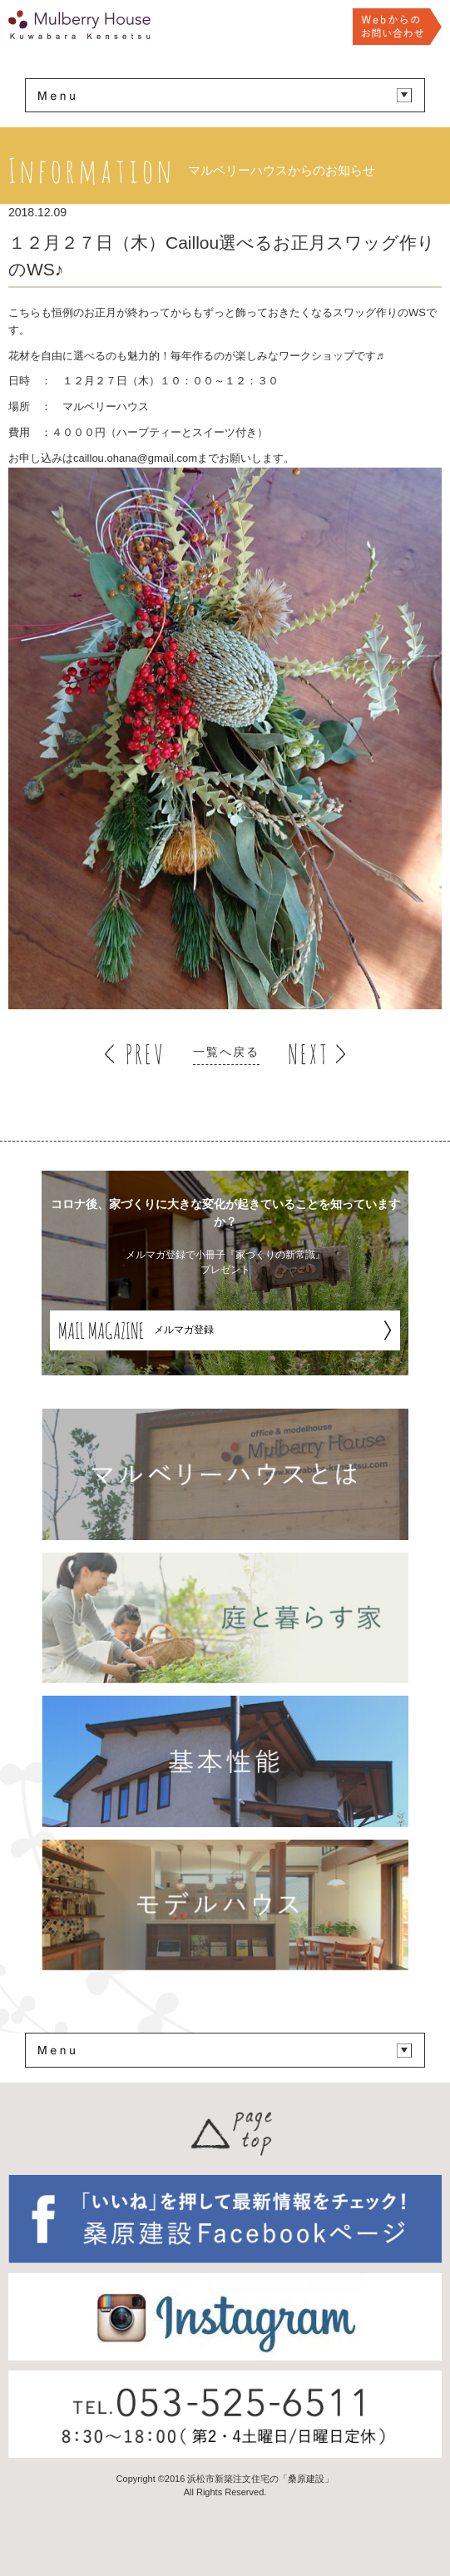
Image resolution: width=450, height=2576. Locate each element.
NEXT (308, 1054)
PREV (145, 1054)
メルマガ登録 (136, 1330)
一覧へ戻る (226, 1051)
